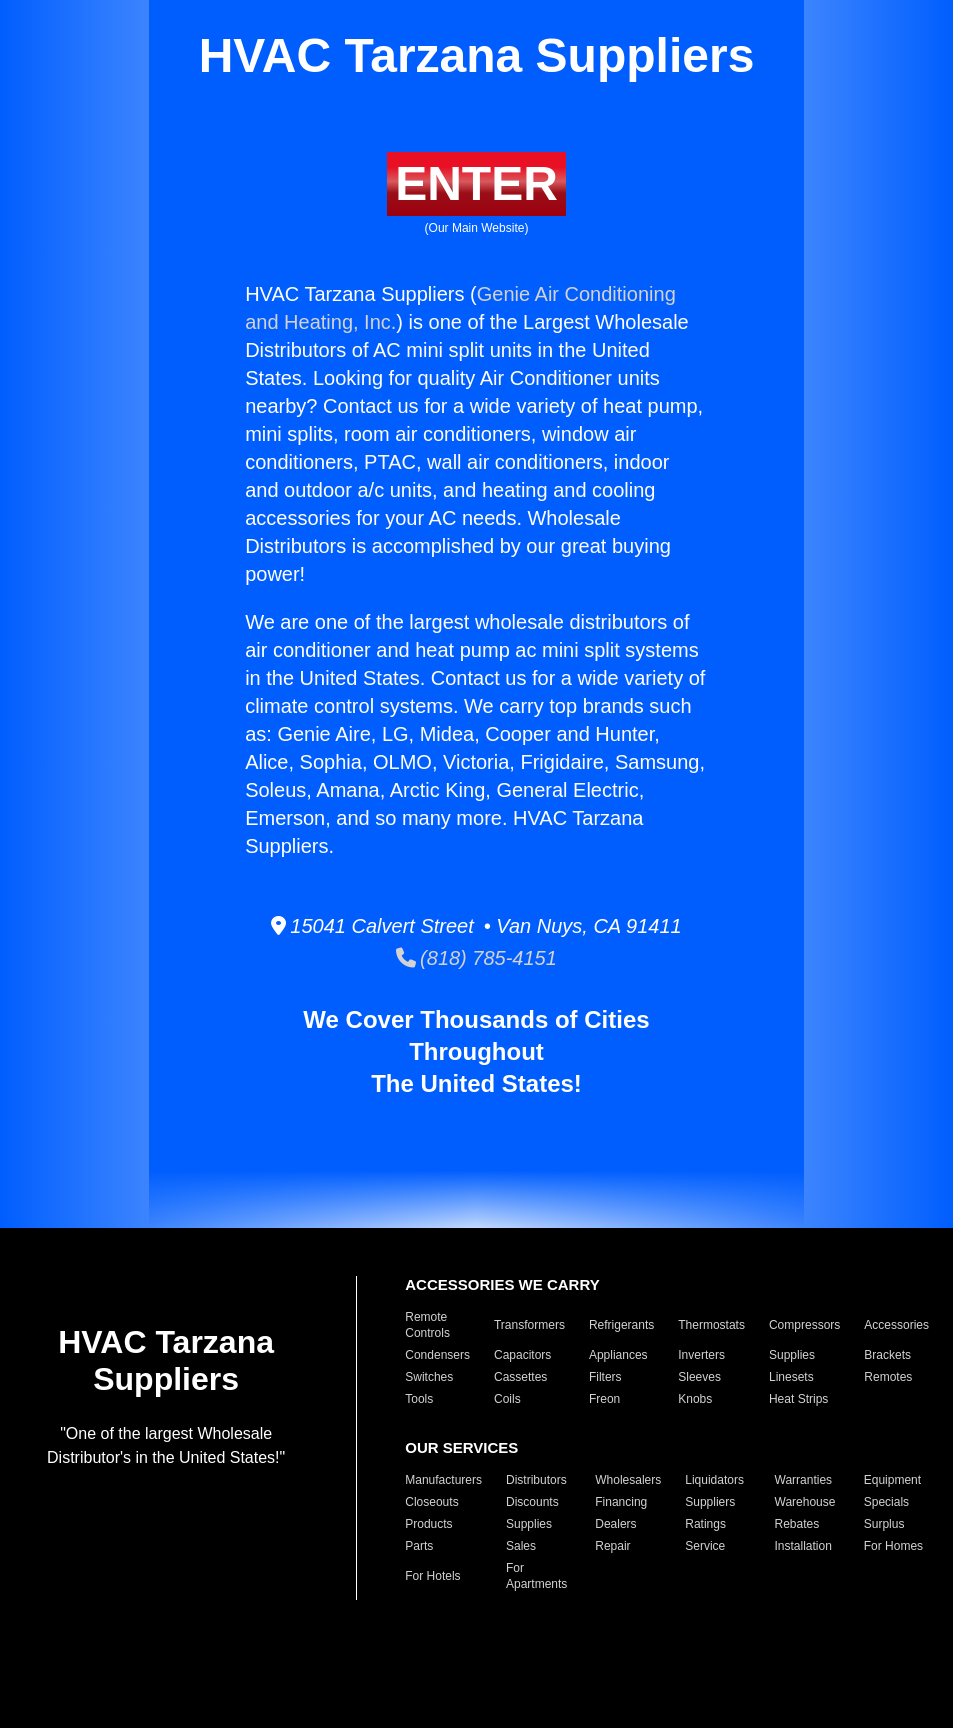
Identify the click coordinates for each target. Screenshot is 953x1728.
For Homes (893, 1546)
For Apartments (536, 1576)
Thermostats (711, 1325)
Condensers (437, 1355)
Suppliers (710, 1502)
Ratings (705, 1524)
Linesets (791, 1377)
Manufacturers (443, 1480)
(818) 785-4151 (476, 958)
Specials (886, 1502)
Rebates (797, 1524)
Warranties (804, 1480)
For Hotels (432, 1576)
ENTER (476, 183)
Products (428, 1524)
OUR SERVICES (461, 1447)
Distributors (536, 1480)
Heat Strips (798, 1399)
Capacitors (522, 1355)
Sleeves (699, 1377)
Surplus (884, 1524)
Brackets (887, 1355)
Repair (612, 1546)
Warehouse (805, 1502)
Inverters (701, 1355)
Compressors (804, 1325)
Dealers (615, 1524)
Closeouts (431, 1502)
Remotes (888, 1377)
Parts (419, 1546)
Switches (429, 1377)
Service (705, 1546)
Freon (604, 1399)
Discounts (532, 1502)
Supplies (792, 1355)
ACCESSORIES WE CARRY (502, 1284)
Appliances (618, 1355)
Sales (521, 1546)
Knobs (695, 1399)
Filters (605, 1377)
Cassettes (520, 1377)
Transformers (529, 1325)
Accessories (896, 1325)
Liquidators (714, 1480)
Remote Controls (427, 1325)
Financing (621, 1502)
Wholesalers (628, 1480)
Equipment (892, 1480)
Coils (507, 1399)
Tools (419, 1399)
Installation (803, 1546)
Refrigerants (621, 1325)
